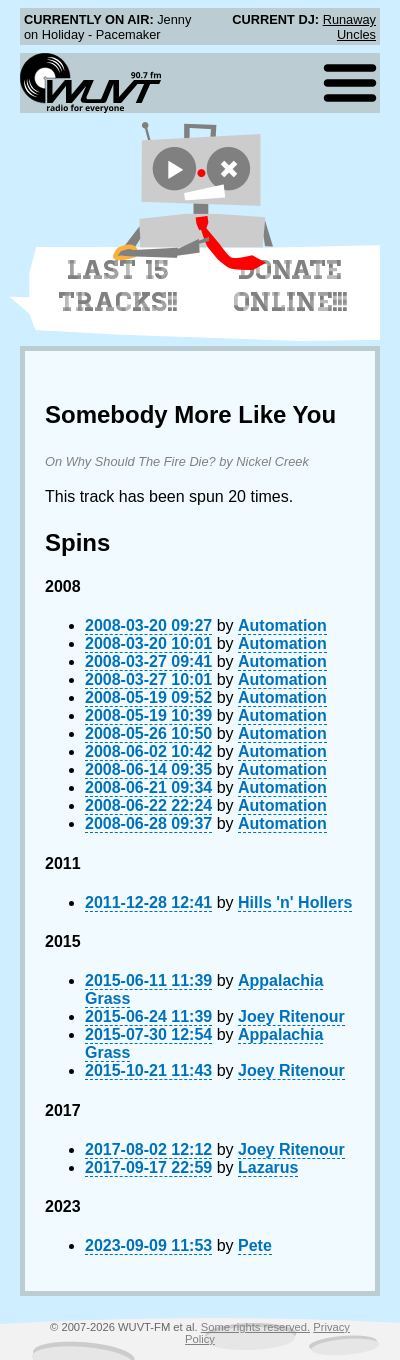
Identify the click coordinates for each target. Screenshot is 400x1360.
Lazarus (268, 1167)
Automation (282, 625)
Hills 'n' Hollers (295, 902)
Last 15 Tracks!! (118, 286)
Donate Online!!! (291, 286)
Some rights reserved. (255, 1327)
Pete (255, 1245)
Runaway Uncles (349, 27)
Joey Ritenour (291, 1016)
